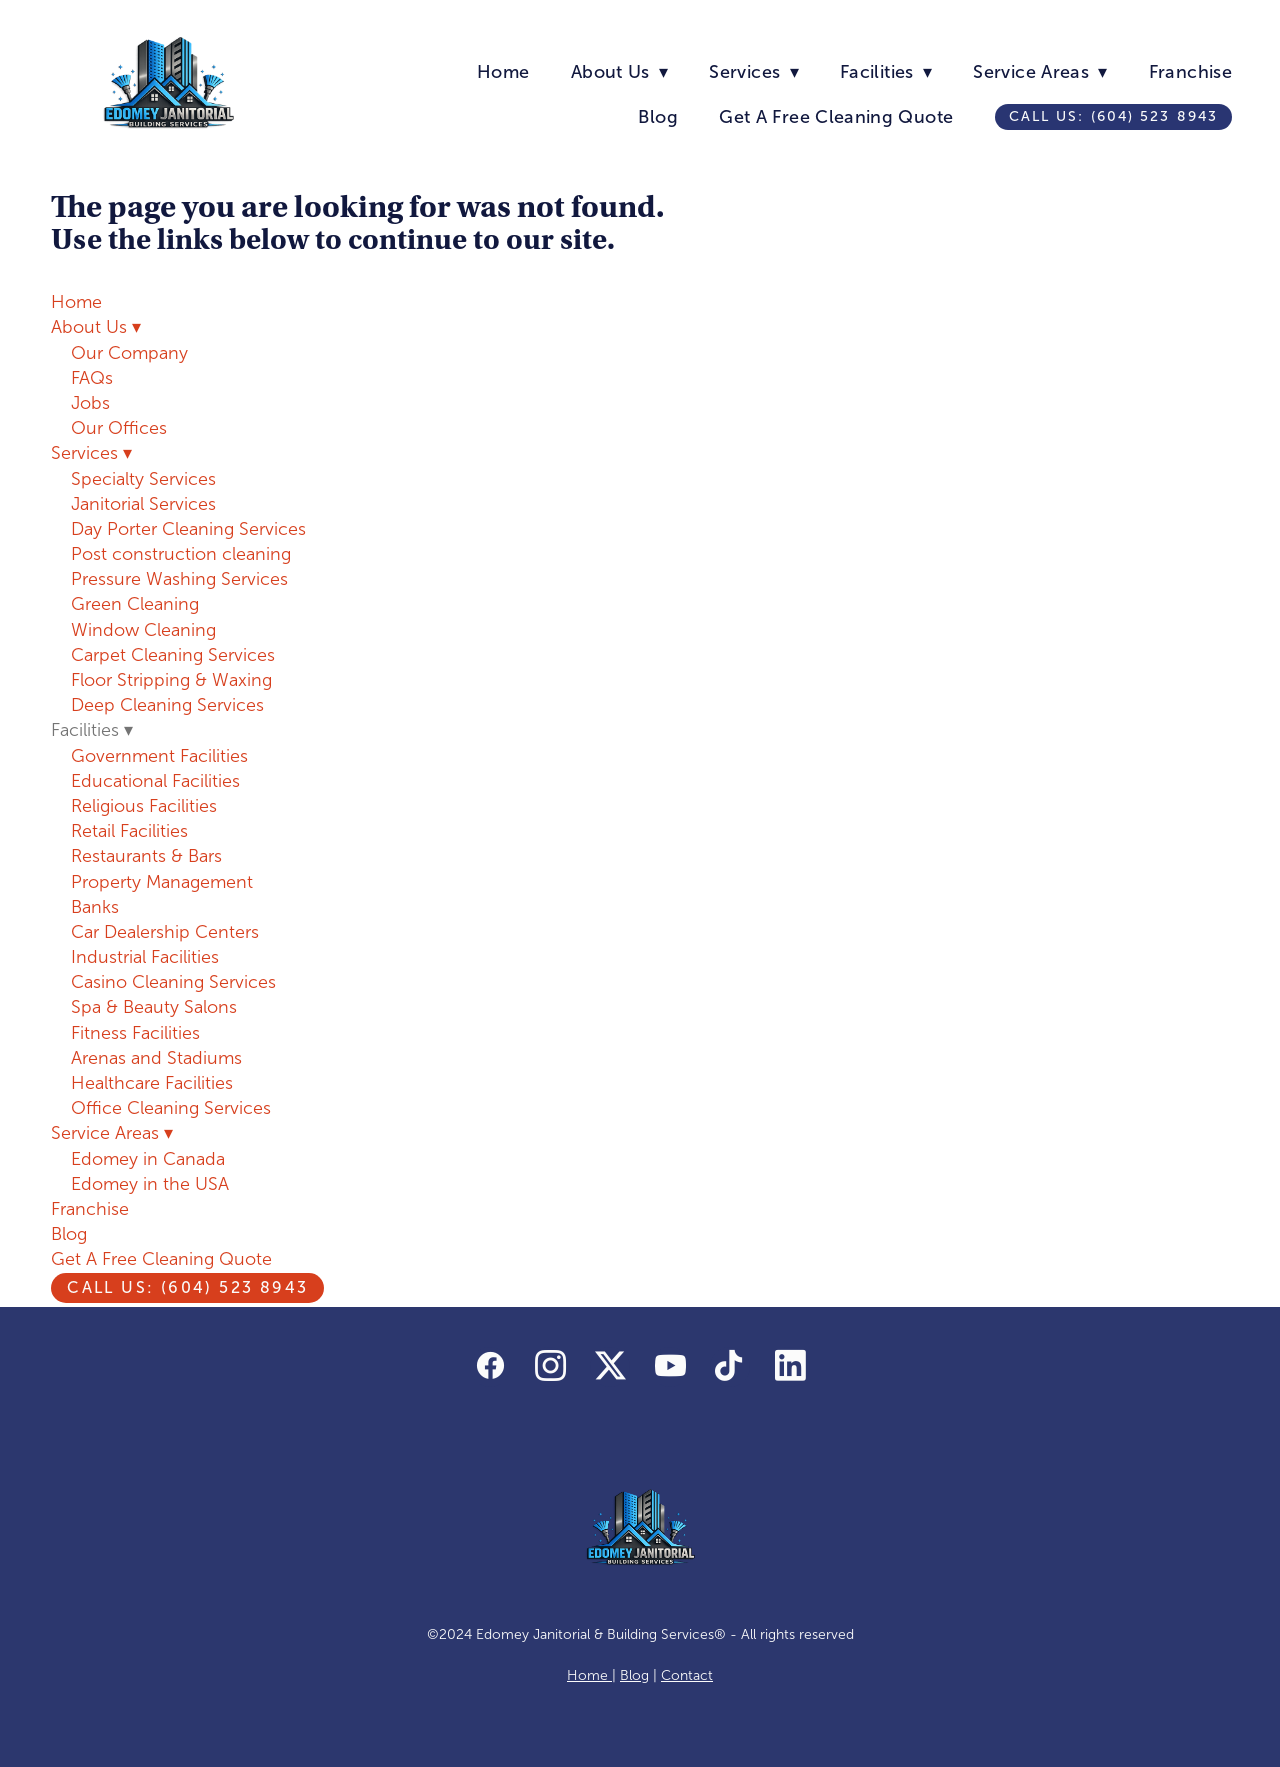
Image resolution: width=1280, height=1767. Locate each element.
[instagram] (550, 1367)
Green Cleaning (135, 604)
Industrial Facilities (145, 957)
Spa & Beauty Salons (154, 1007)
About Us (619, 72)
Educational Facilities (155, 781)
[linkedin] (790, 1367)
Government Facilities (159, 756)
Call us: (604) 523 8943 (1113, 116)
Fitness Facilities (135, 1033)
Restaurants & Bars (146, 856)
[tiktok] (730, 1367)
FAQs (92, 378)
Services (753, 72)
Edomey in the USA (150, 1184)
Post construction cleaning (181, 554)
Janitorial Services (143, 504)
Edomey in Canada (148, 1159)
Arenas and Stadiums (156, 1058)
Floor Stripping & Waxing (171, 680)
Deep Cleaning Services (167, 705)
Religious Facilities (144, 806)
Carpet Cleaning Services (173, 655)
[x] (610, 1367)
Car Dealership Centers (165, 932)
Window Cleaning (143, 630)
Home (503, 72)
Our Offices (119, 428)
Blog (657, 117)
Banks (95, 907)
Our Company (129, 353)
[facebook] (490, 1367)
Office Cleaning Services (171, 1108)
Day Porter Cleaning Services (188, 529)
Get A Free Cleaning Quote (836, 117)
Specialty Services (143, 479)
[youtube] (670, 1367)
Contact (687, 1675)
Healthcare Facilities (152, 1083)
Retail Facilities (129, 831)
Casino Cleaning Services (173, 982)
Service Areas (1040, 72)
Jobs (90, 403)
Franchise (1190, 72)
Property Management (162, 882)
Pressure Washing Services (179, 579)
